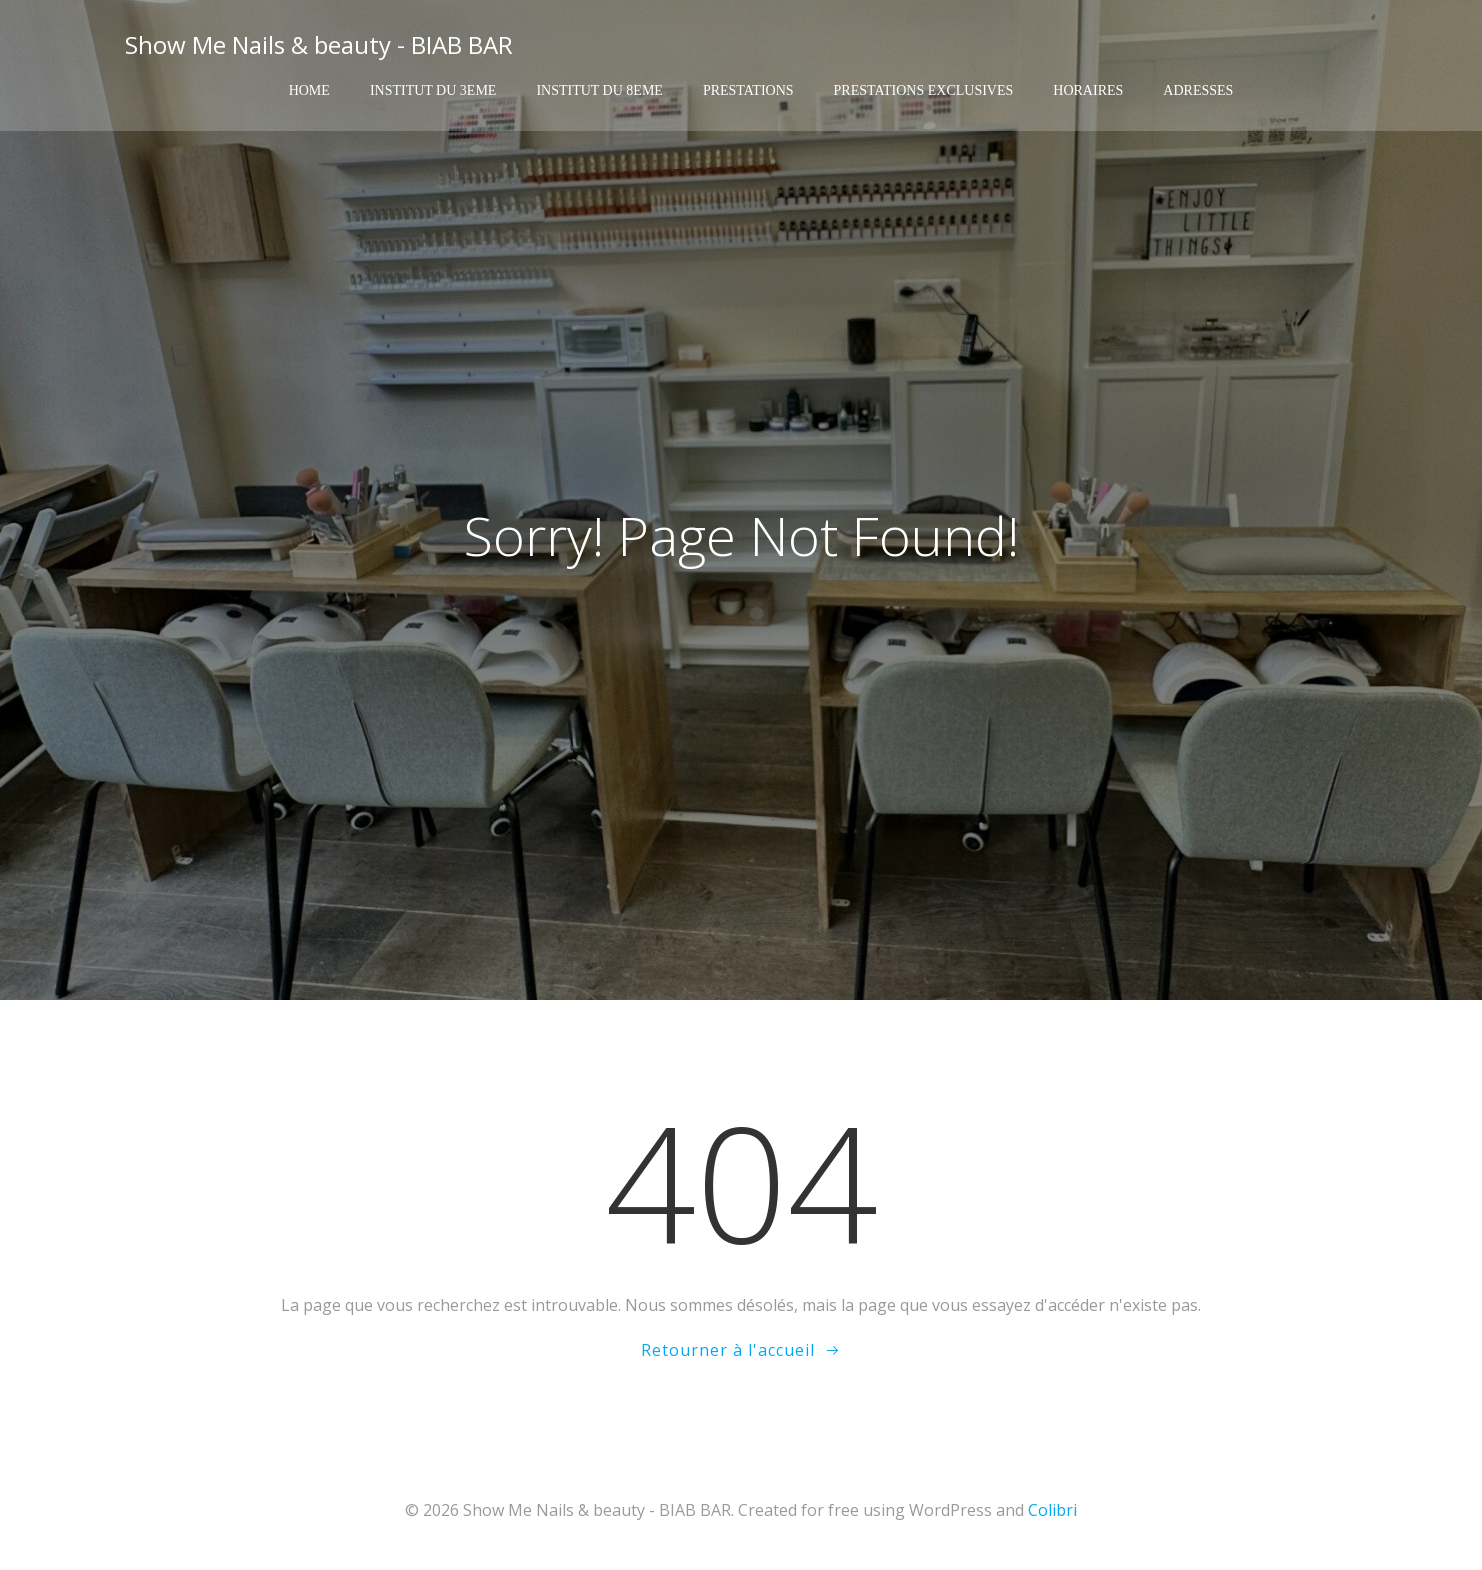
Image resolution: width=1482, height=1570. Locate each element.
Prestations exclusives (924, 90)
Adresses (1198, 90)
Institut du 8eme (599, 90)
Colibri (1052, 1510)
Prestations (748, 90)
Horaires (1088, 90)
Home (309, 90)
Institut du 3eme (433, 90)
